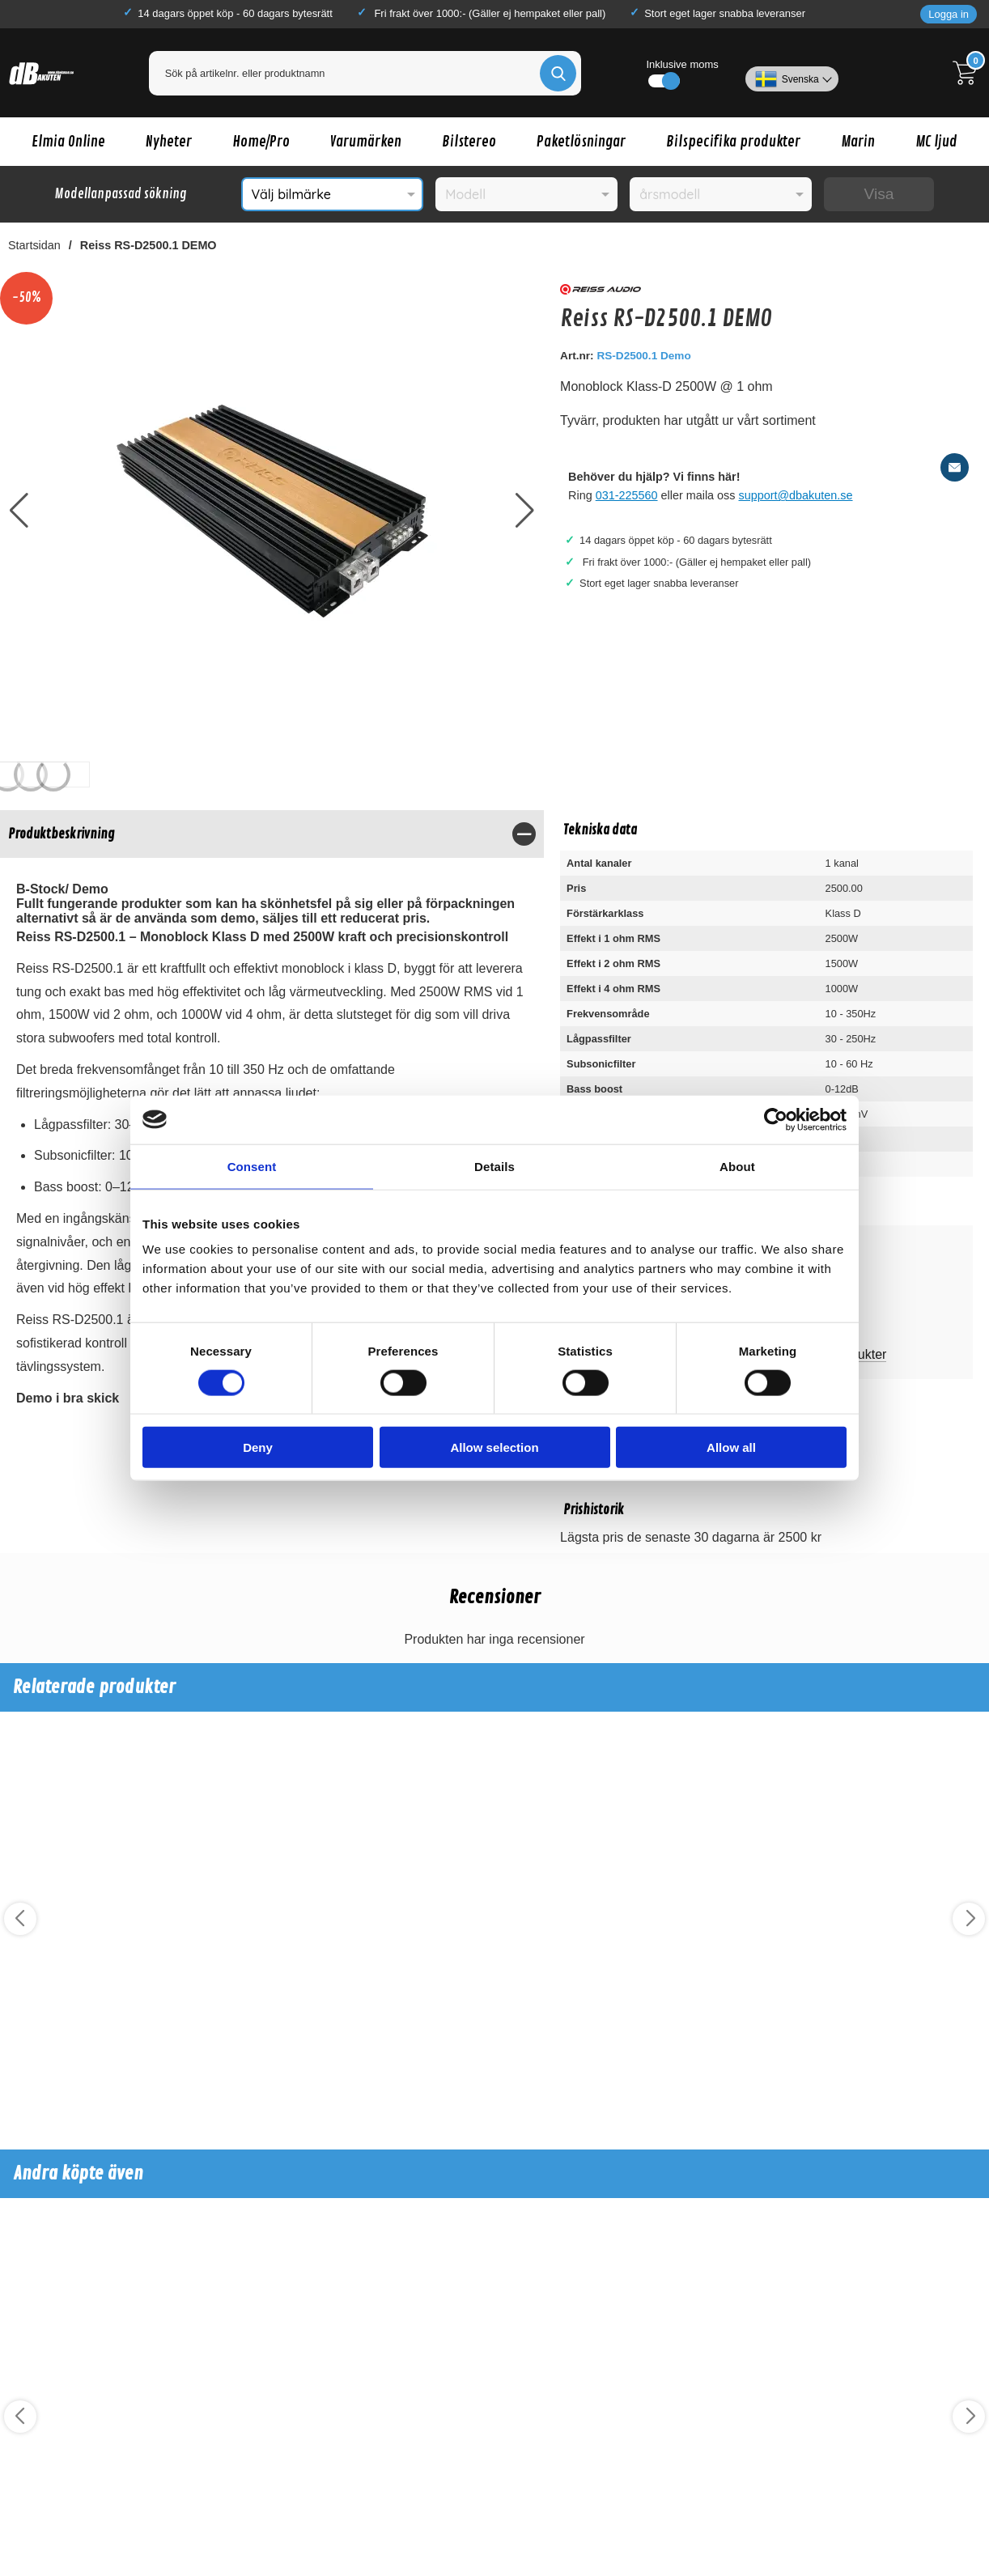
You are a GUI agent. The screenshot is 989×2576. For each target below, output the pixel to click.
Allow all (731, 1447)
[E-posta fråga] (954, 467)
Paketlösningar (581, 142)
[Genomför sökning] (558, 73)
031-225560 (627, 495)
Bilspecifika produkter (733, 142)
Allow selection (494, 1447)
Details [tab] (494, 1166)
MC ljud (936, 142)
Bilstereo (469, 142)
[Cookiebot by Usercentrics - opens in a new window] (776, 1119)
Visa (878, 193)
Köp (58, 2078)
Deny (258, 1447)
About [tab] (737, 1166)
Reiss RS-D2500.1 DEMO (148, 245)
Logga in (948, 14)
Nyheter (169, 142)
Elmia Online (68, 142)
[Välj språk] (791, 72)
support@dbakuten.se (796, 495)
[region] (272, 834)
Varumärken (365, 142)
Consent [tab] (252, 1166)
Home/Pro (261, 142)
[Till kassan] (969, 72)
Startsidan (34, 245)
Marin (858, 142)
